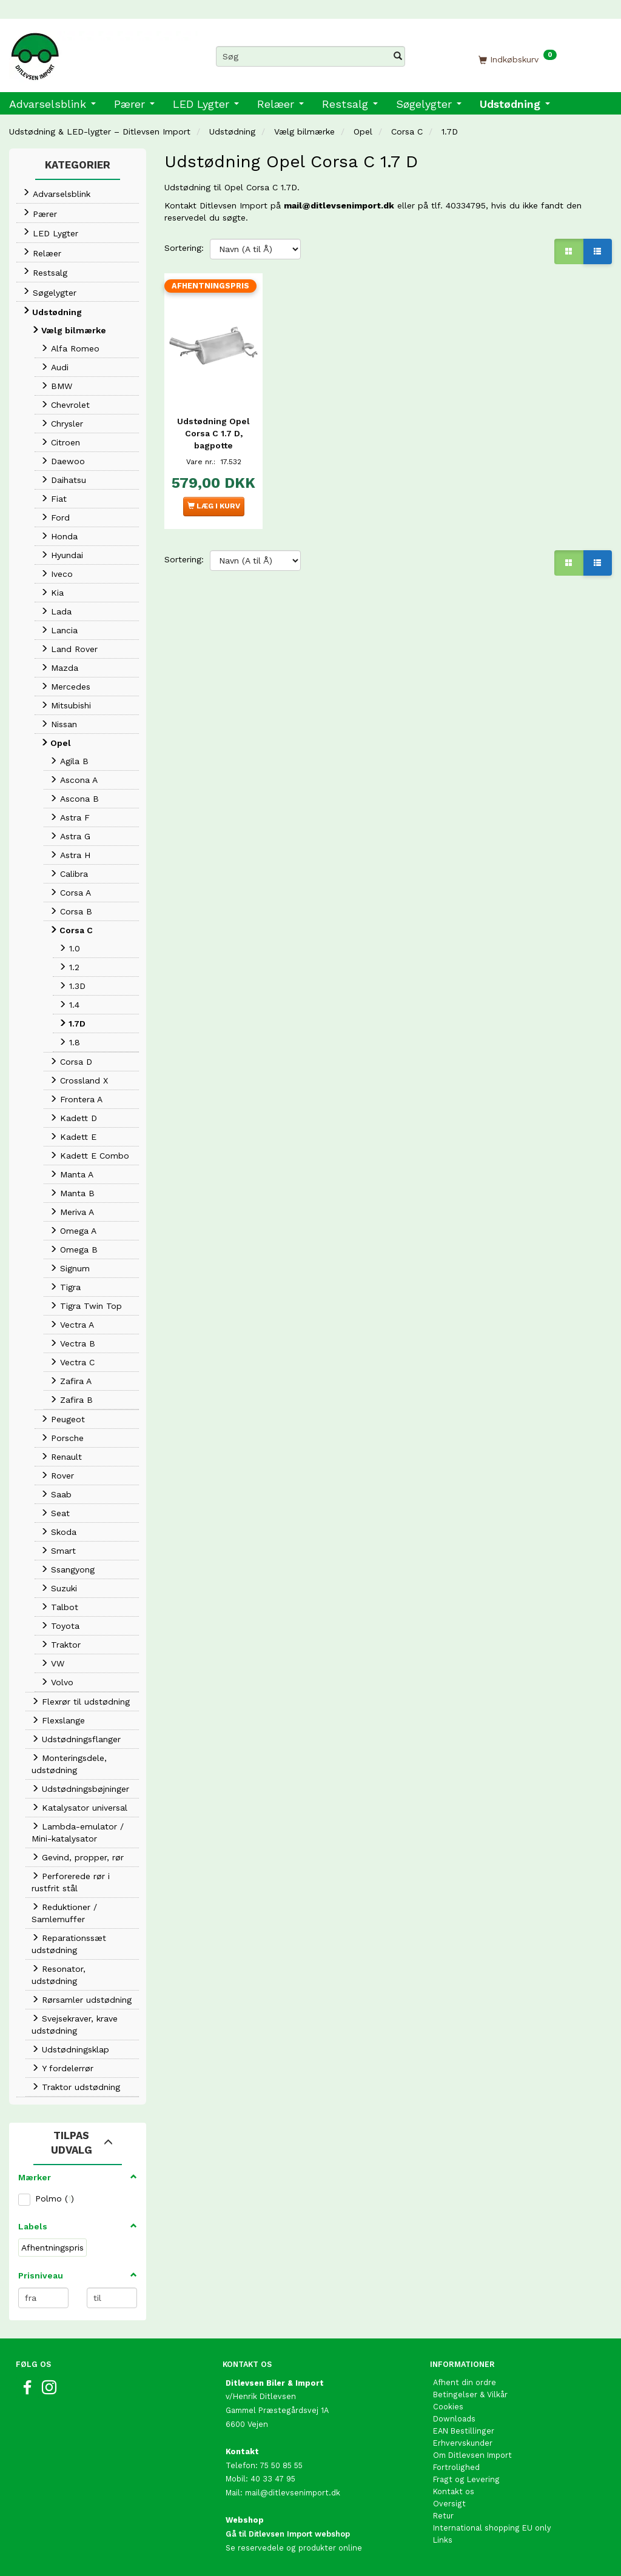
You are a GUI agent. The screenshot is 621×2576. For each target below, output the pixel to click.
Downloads (454, 2418)
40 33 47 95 (272, 2478)
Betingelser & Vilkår (470, 2394)
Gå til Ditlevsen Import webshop (288, 2533)
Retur (443, 2515)
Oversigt (449, 2503)
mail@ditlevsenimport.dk (339, 205)
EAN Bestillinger (463, 2430)
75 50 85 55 (281, 2465)
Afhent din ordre (464, 2382)
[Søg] (398, 56)
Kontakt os (453, 2491)
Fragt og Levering (466, 2479)
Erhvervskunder (462, 2443)
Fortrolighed (456, 2467)
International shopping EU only (492, 2527)
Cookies (448, 2406)
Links (442, 2539)
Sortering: (184, 248)
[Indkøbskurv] (517, 59)
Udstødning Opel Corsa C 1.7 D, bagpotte (213, 431)
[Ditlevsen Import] (103, 52)
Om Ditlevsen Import (472, 2455)
